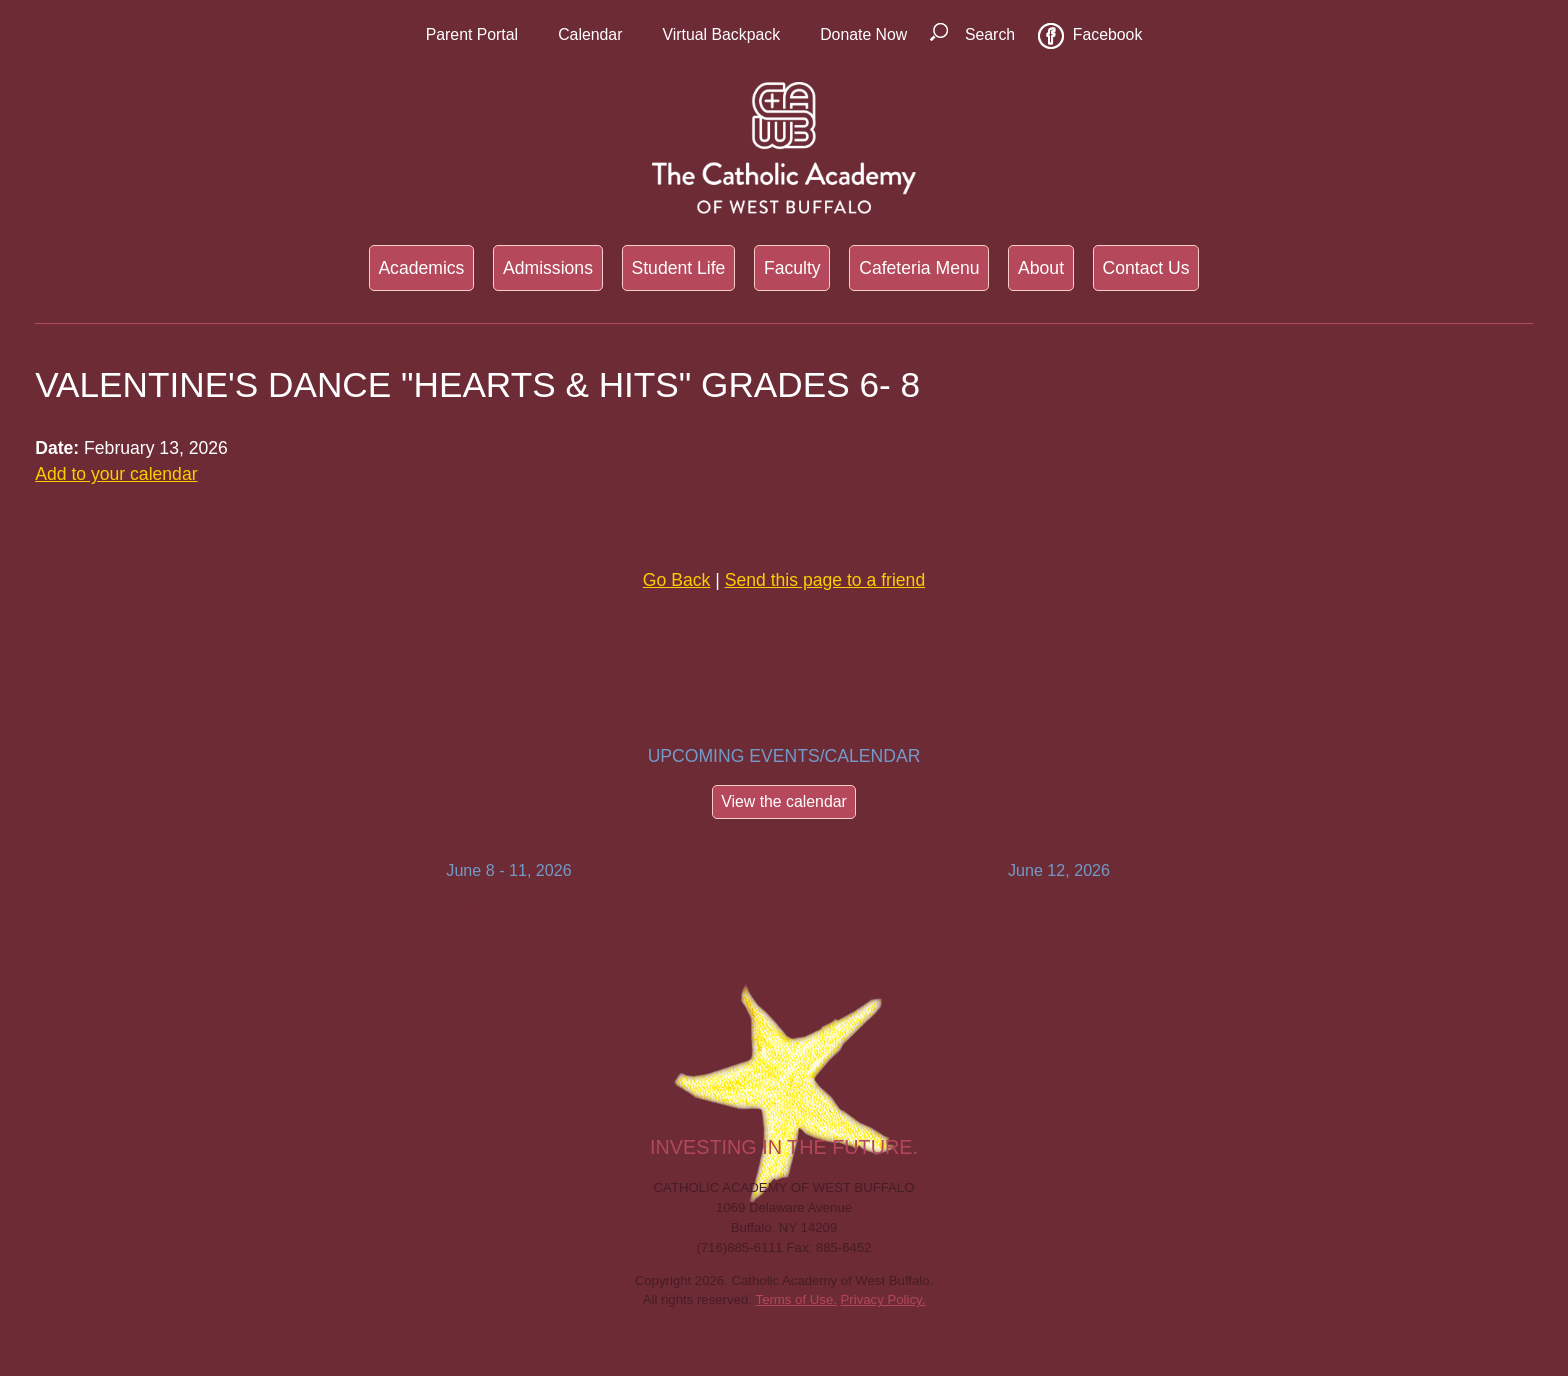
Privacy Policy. (883, 1299)
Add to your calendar (116, 474)
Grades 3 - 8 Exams (509, 906)
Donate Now (863, 34)
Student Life (678, 268)
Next (1323, 896)
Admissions (548, 268)
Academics (421, 268)
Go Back (676, 580)
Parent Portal (472, 34)
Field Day (1059, 906)
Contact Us (1146, 268)
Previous (244, 896)
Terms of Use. (796, 1299)
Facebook (1108, 34)
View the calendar (784, 801)
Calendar (590, 34)
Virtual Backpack (721, 34)
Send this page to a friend (825, 580)
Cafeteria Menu (919, 268)
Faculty (792, 268)
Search (990, 34)
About (1041, 268)
